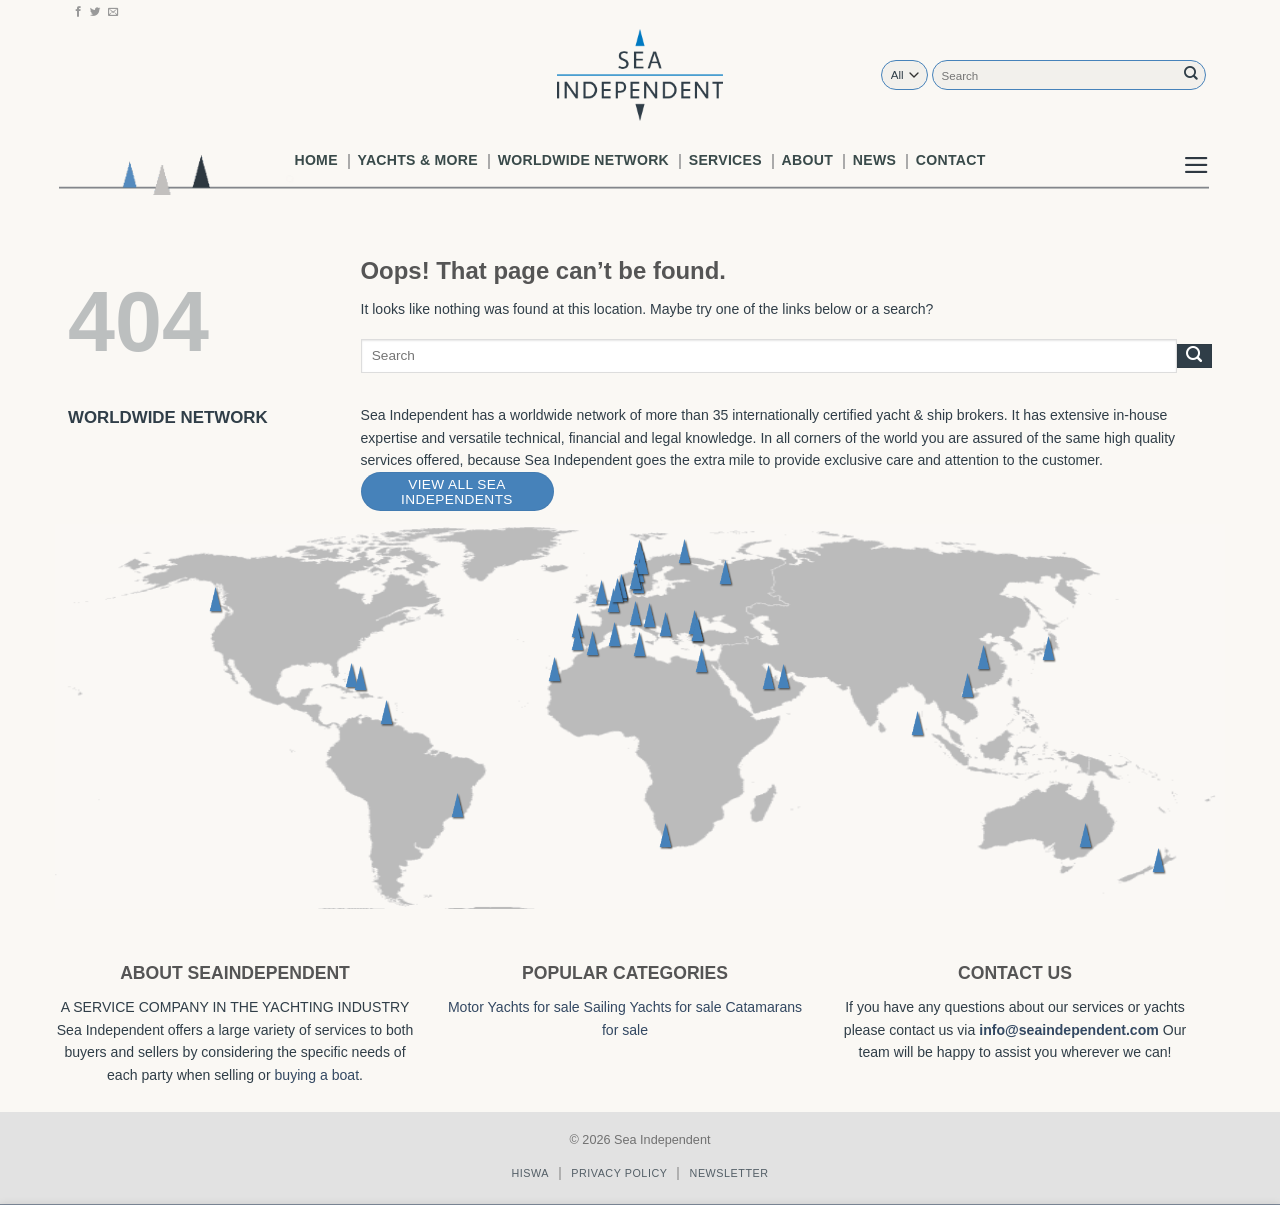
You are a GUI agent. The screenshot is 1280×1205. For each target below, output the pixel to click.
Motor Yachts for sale (514, 1007)
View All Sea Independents (457, 492)
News (874, 160)
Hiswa (530, 1173)
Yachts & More (418, 160)
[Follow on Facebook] (78, 12)
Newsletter (729, 1173)
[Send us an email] (113, 12)
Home (315, 160)
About (807, 160)
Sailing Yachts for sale (653, 1007)
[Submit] (1191, 74)
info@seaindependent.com (1069, 1030)
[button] (1196, 149)
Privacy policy (619, 1173)
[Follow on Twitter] (95, 12)
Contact (951, 160)
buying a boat (317, 1075)
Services (725, 160)
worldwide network (583, 160)
